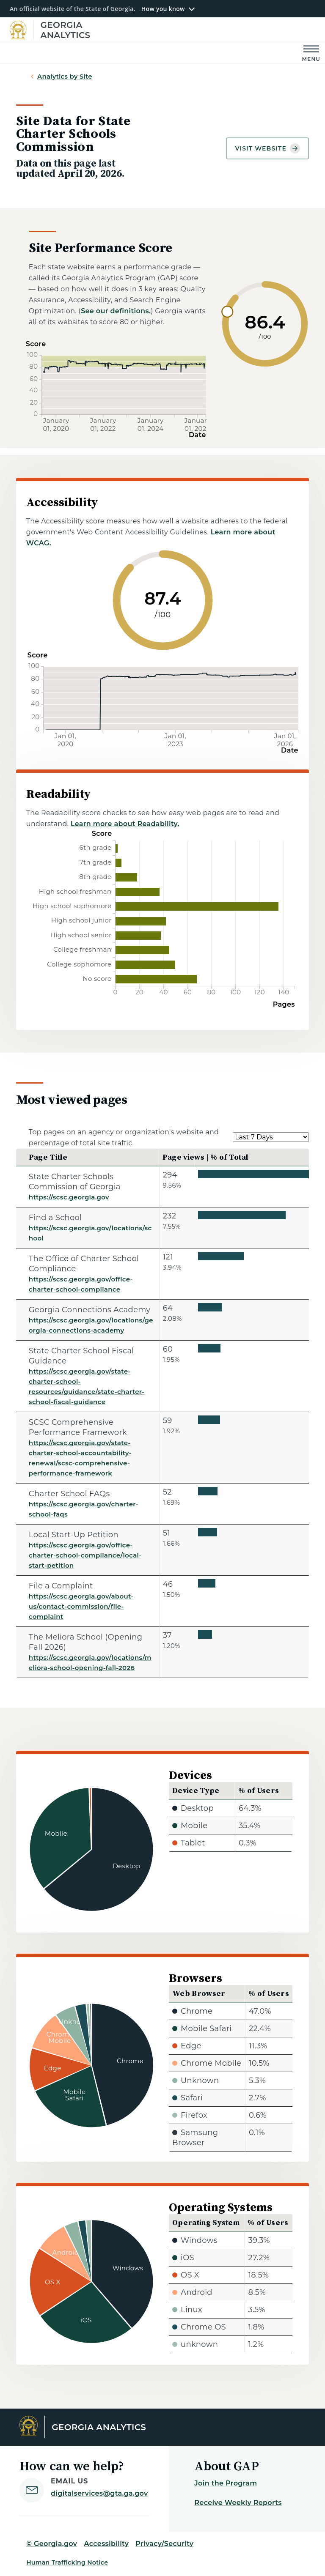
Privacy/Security (164, 2544)
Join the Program (225, 2483)
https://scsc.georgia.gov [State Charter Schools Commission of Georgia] (69, 1197)
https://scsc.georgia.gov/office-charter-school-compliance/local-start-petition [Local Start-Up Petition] (85, 1555)
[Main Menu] (311, 53)
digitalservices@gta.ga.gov (99, 2493)
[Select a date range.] (271, 1137)
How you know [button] (163, 8)
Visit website (267, 148)
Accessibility (106, 2544)
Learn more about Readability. (125, 824)
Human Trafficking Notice (67, 2562)
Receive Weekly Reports (238, 2503)
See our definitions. (116, 311)
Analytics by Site (64, 76)
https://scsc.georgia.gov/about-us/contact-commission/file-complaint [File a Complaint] (81, 1606)
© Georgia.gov (51, 2544)
